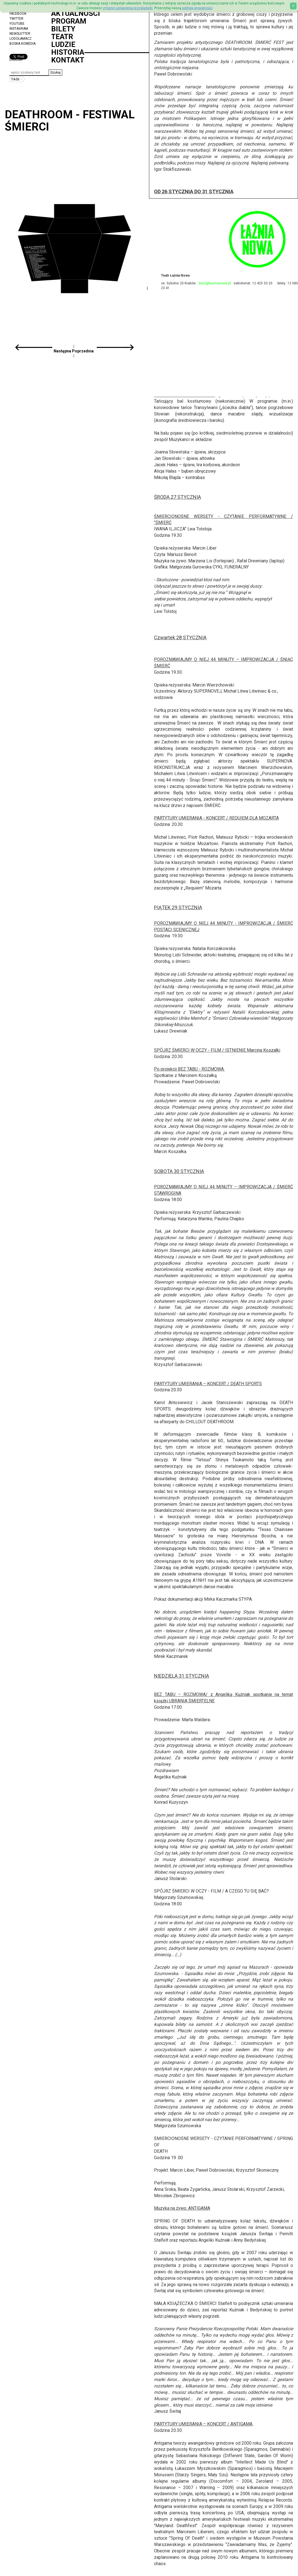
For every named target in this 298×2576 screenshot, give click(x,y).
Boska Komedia (22, 44)
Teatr (62, 36)
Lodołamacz (20, 39)
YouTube (16, 24)
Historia (67, 52)
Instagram (18, 29)
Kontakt (67, 60)
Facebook (17, 14)
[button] (55, 72)
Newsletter (19, 34)
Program (68, 21)
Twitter (16, 19)
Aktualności (75, 13)
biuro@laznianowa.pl (215, 283)
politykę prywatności (197, 8)
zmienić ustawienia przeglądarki (128, 8)
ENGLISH (16, 60)
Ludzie (63, 44)
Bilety (63, 29)
